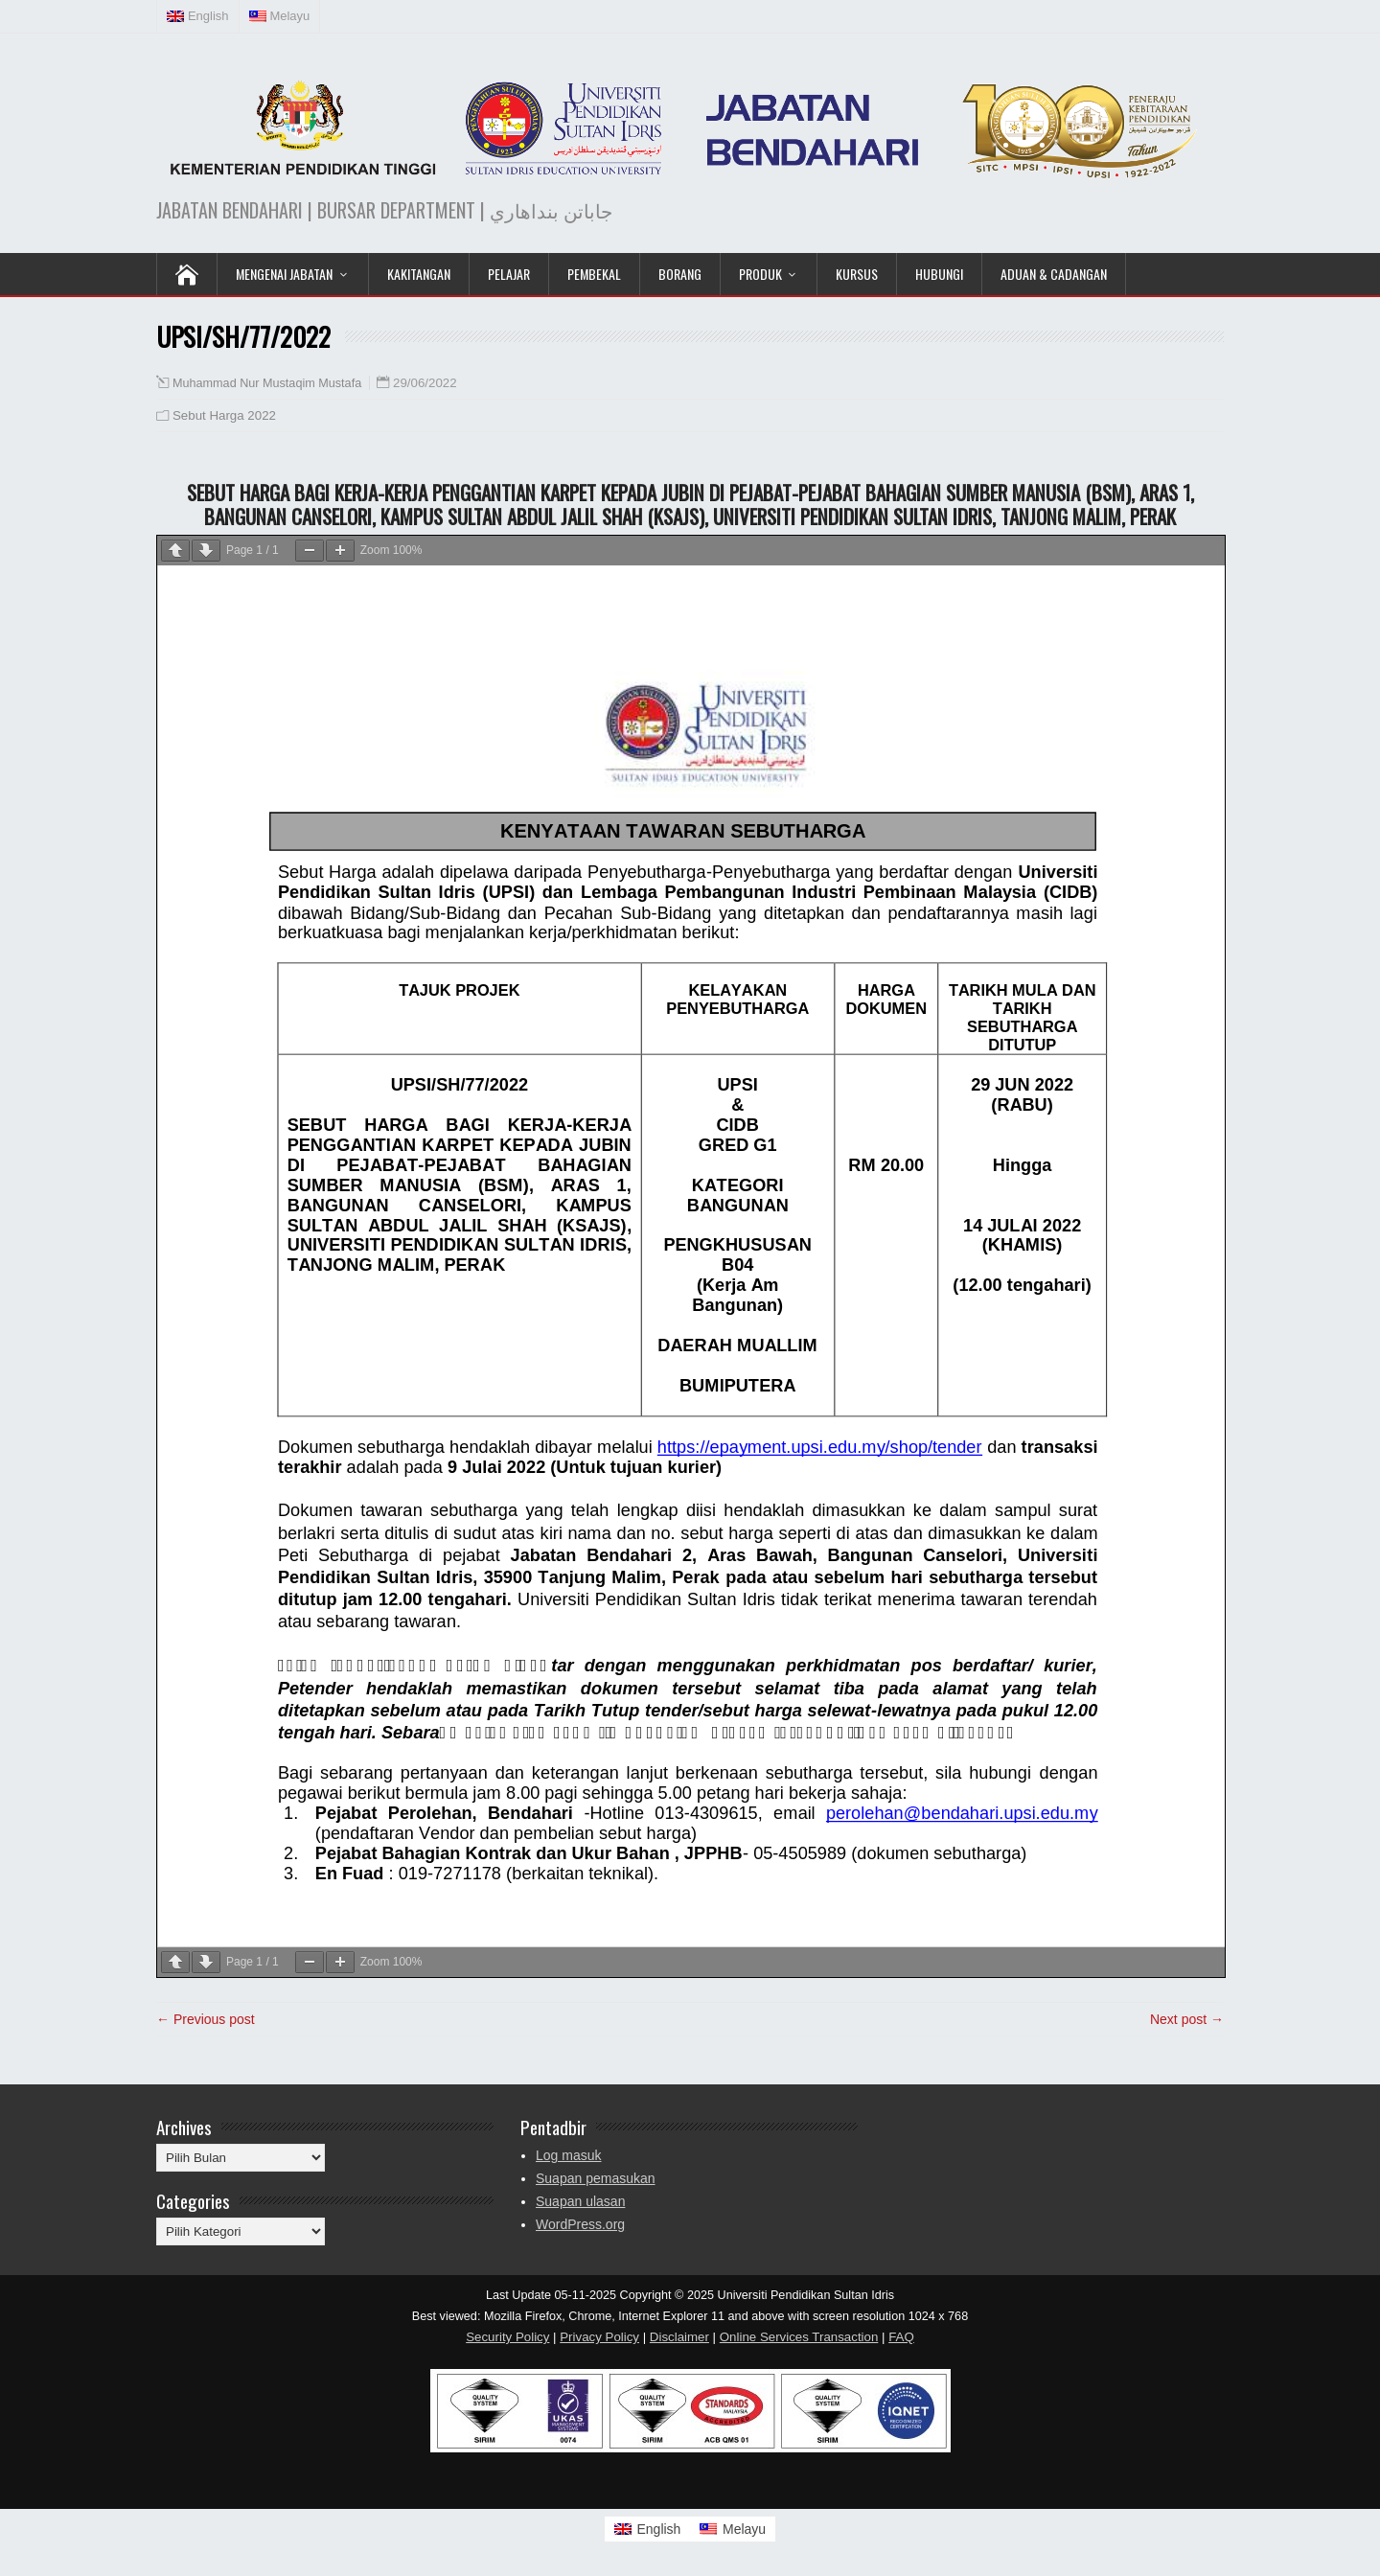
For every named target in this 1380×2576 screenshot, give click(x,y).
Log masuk (568, 2155)
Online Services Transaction (799, 2337)
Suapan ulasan (580, 2201)
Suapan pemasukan (596, 2178)
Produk (760, 274)
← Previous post (205, 2019)
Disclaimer (679, 2337)
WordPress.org (580, 2224)
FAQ (901, 2337)
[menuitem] (198, 16)
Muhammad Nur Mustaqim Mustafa (266, 383)
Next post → (1187, 2019)
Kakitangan (418, 274)
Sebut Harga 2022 (224, 415)
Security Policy (507, 2337)
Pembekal (594, 274)
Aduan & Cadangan (1053, 274)
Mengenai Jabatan (284, 274)
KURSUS (857, 274)
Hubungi (939, 274)
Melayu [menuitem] (744, 2529)
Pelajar (509, 274)
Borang (680, 274)
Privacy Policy (599, 2337)
